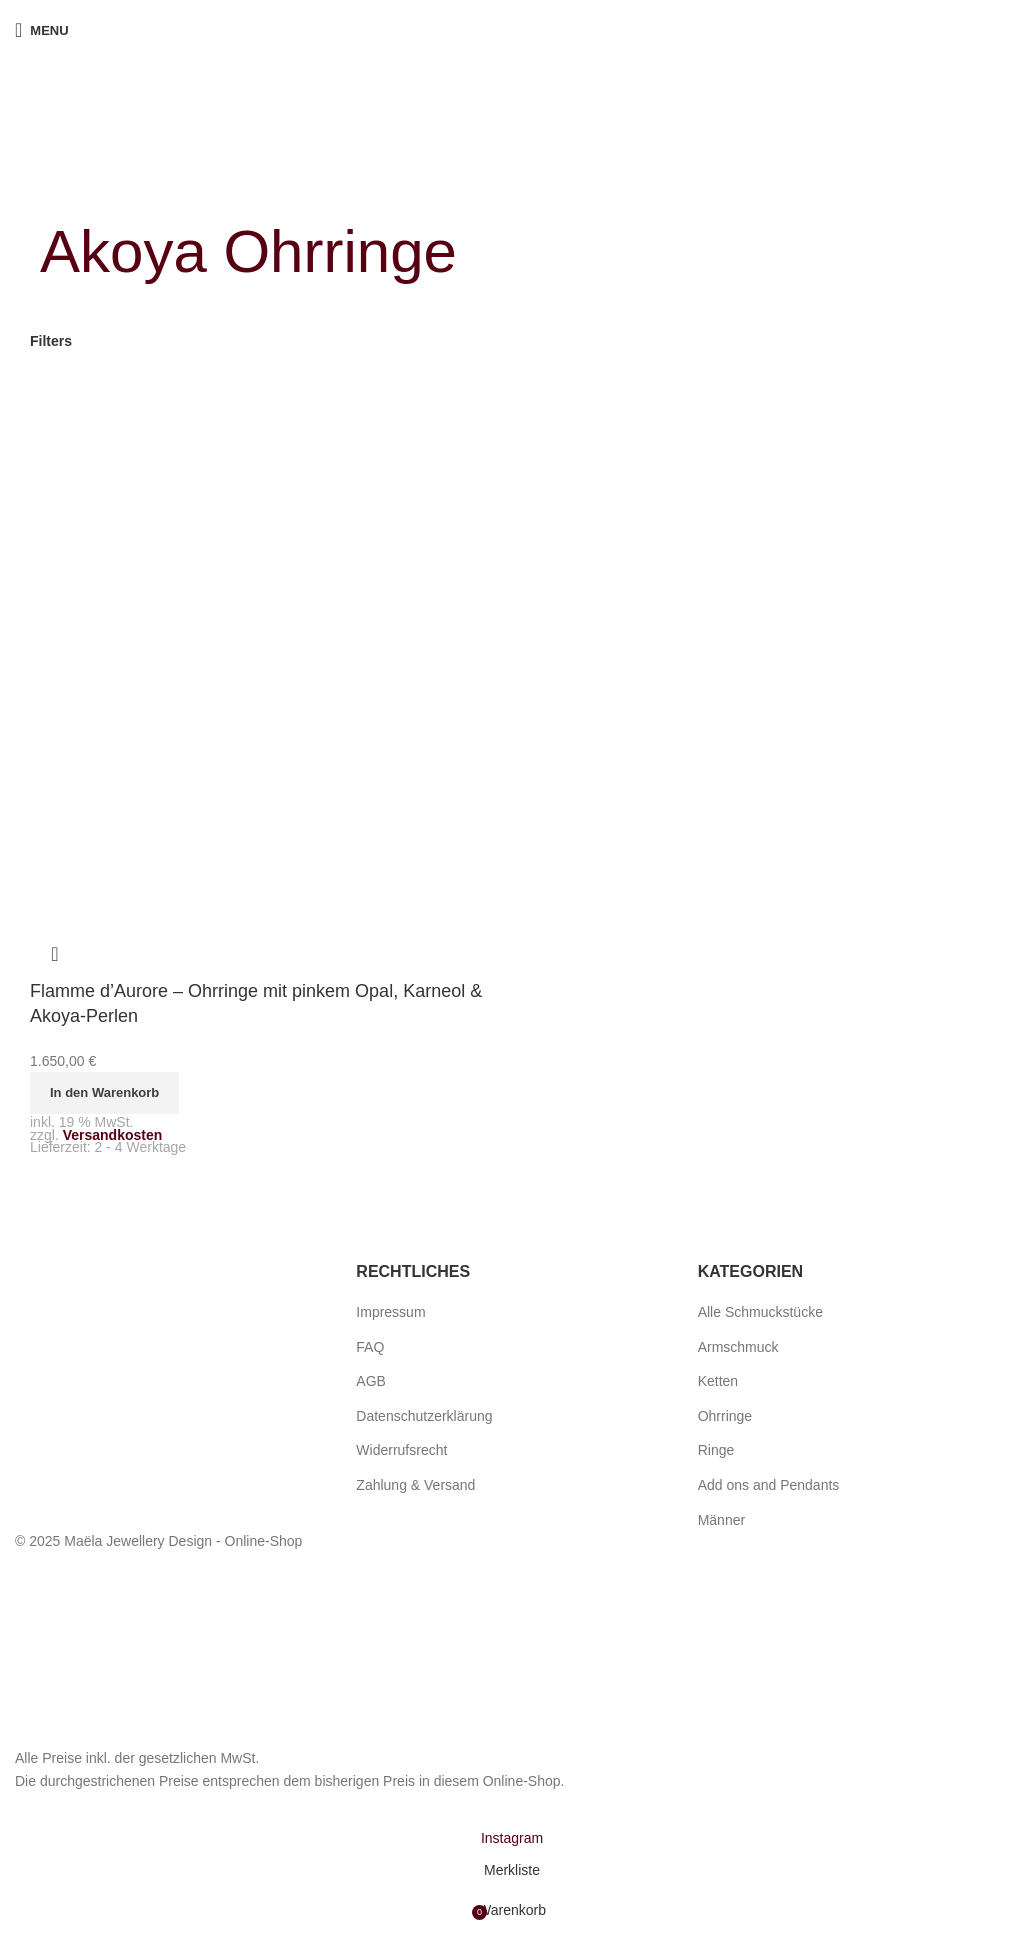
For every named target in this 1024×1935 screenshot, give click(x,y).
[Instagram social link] (512, 1838)
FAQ (370, 1347)
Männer (721, 1520)
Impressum (390, 1312)
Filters (51, 341)
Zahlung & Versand (415, 1485)
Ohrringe (725, 1416)
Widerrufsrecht (401, 1450)
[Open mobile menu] (42, 30)
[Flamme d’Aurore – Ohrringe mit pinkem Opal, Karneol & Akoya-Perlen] (245, 617)
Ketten (718, 1381)
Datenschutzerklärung (424, 1416)
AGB (371, 1381)
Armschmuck (738, 1347)
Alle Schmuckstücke (760, 1312)
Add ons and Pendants (769, 1485)
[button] (104, 1093)
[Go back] (65, 185)
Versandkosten (113, 1135)
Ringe (716, 1450)
